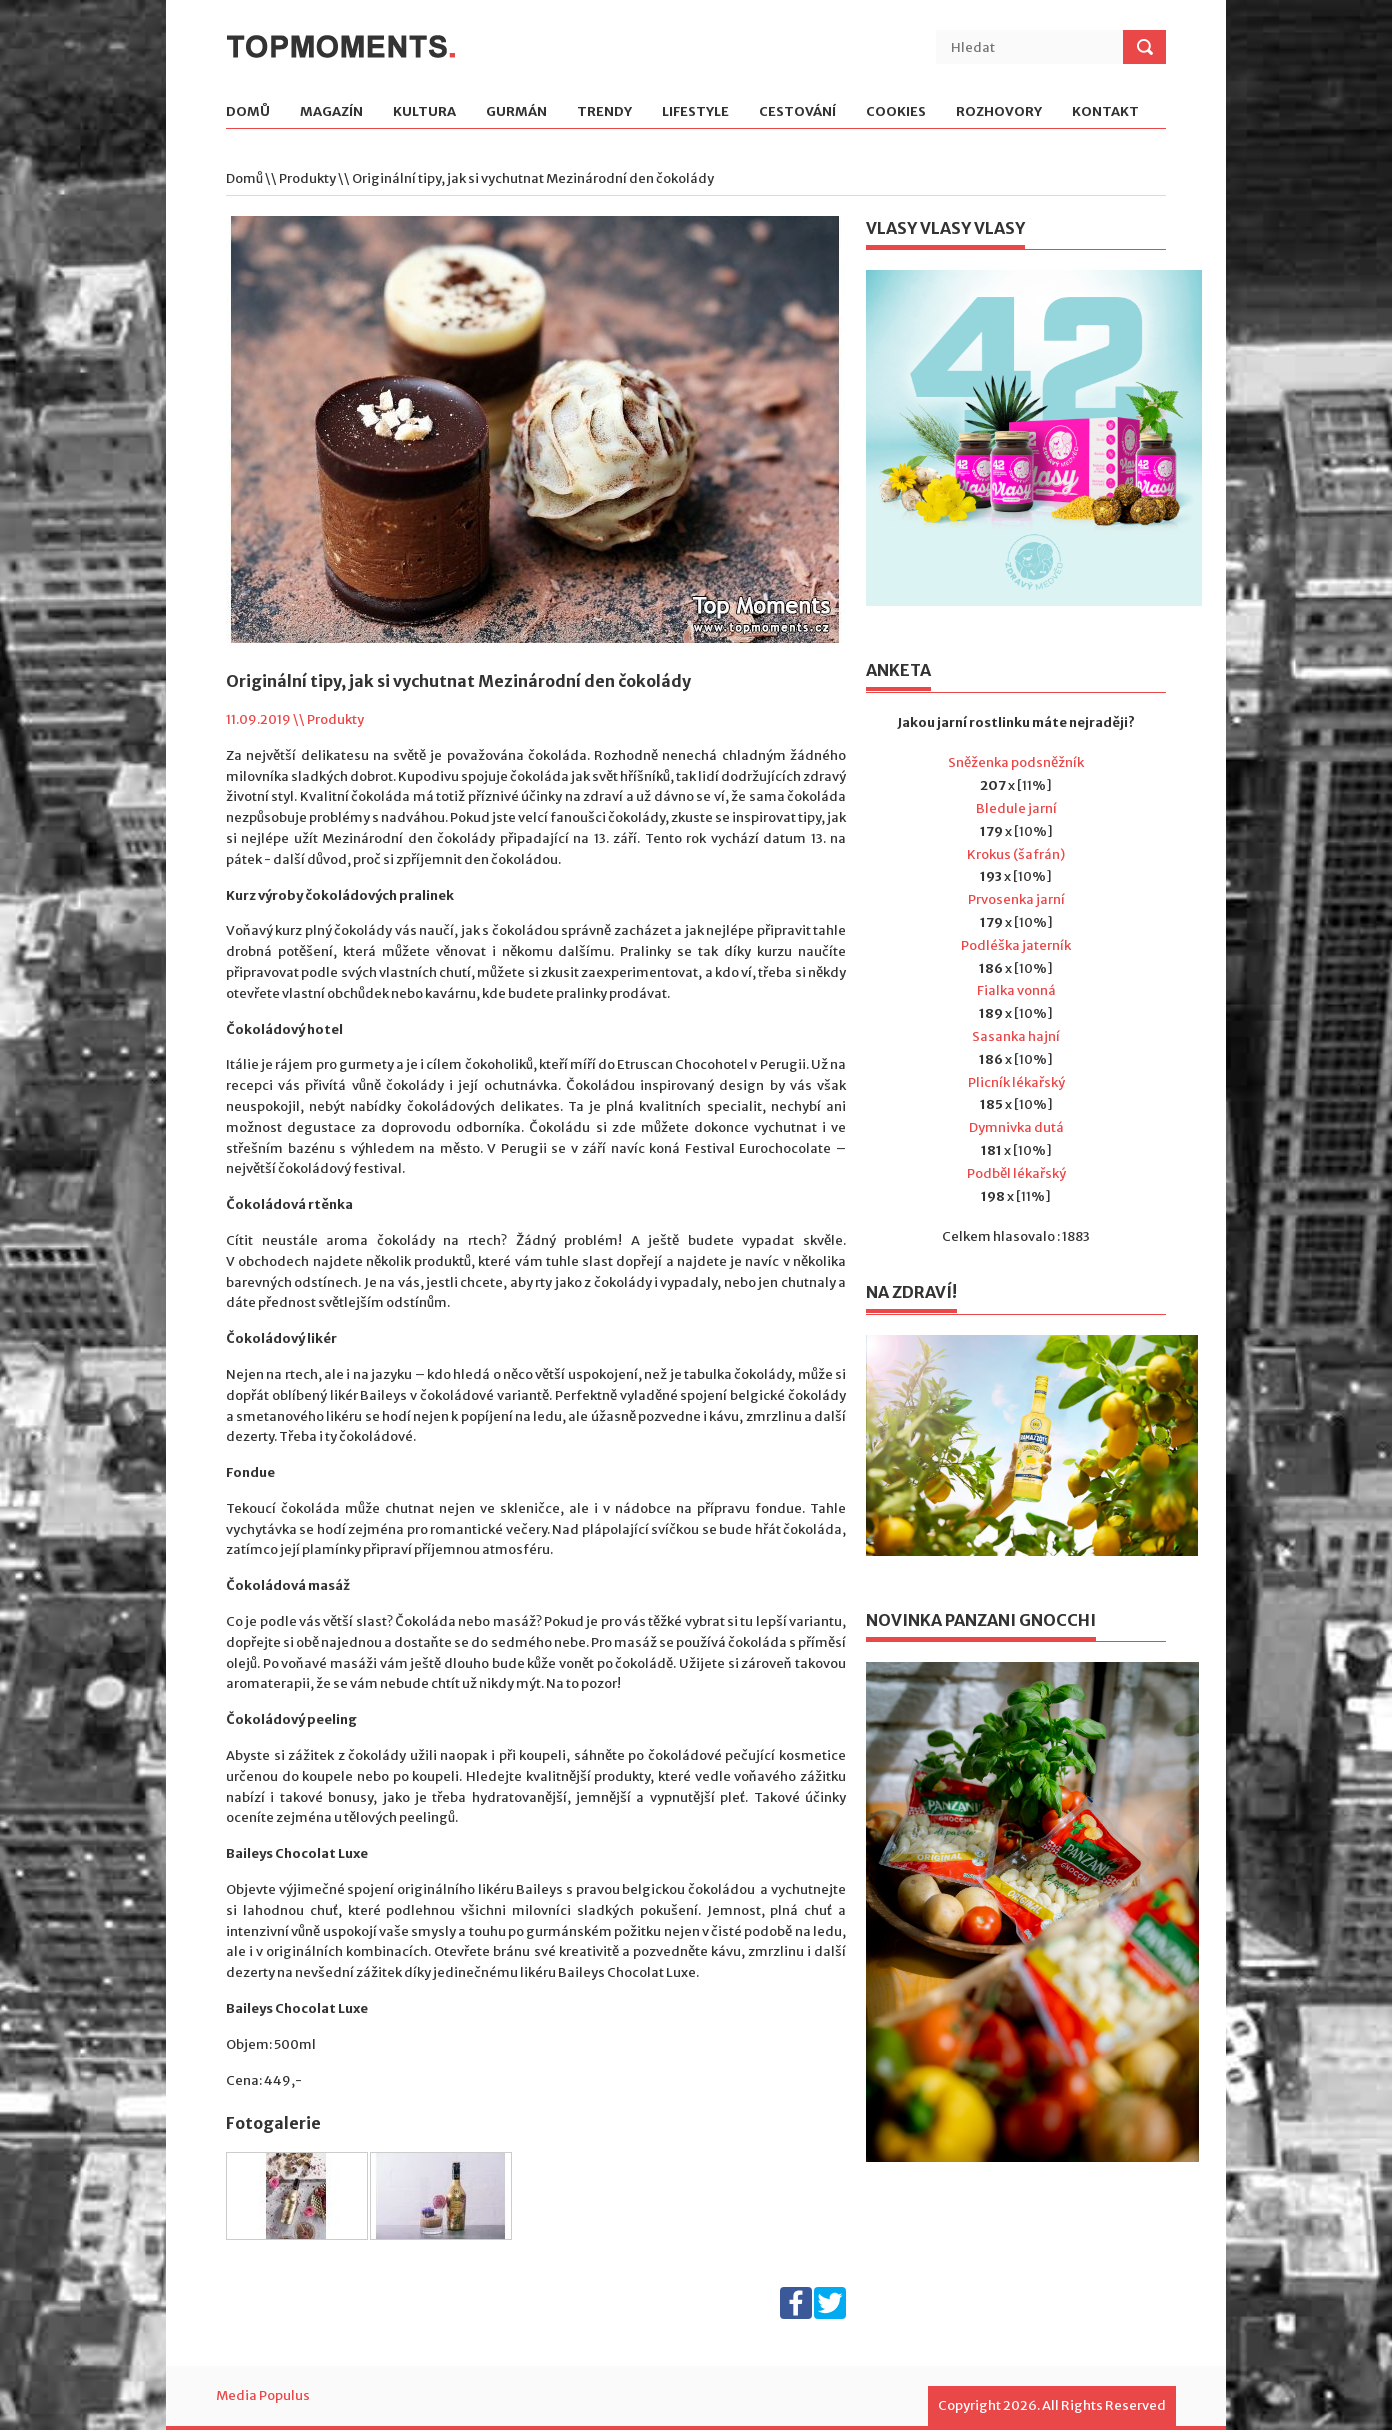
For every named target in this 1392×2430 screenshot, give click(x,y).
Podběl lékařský (1016, 1173)
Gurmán (516, 112)
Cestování (797, 112)
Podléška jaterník (1016, 945)
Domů (248, 112)
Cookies (896, 112)
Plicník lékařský (1016, 1082)
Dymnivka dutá (1016, 1127)
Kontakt (1105, 112)
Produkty (307, 178)
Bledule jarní (1016, 808)
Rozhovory (999, 112)
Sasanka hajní (1016, 1036)
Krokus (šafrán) (1016, 854)
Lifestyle (695, 112)
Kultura (424, 112)
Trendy (604, 112)
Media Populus (263, 2395)
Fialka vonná (1016, 990)
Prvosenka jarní (1016, 899)
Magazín (331, 112)
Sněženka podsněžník (1016, 762)
